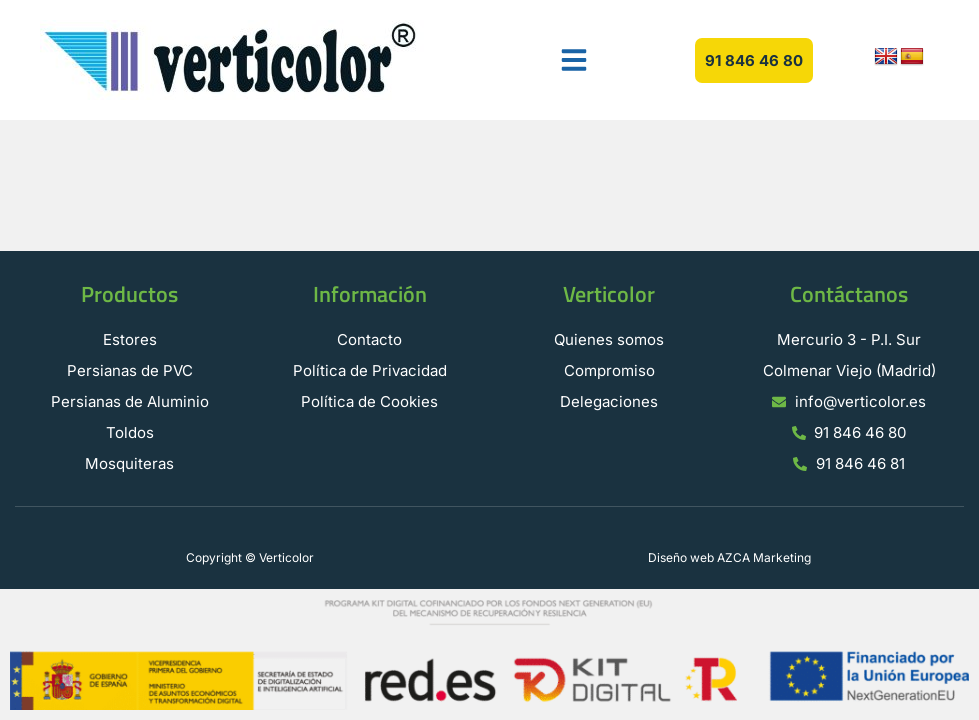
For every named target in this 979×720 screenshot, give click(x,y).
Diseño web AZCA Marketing (729, 557)
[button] (574, 60)
